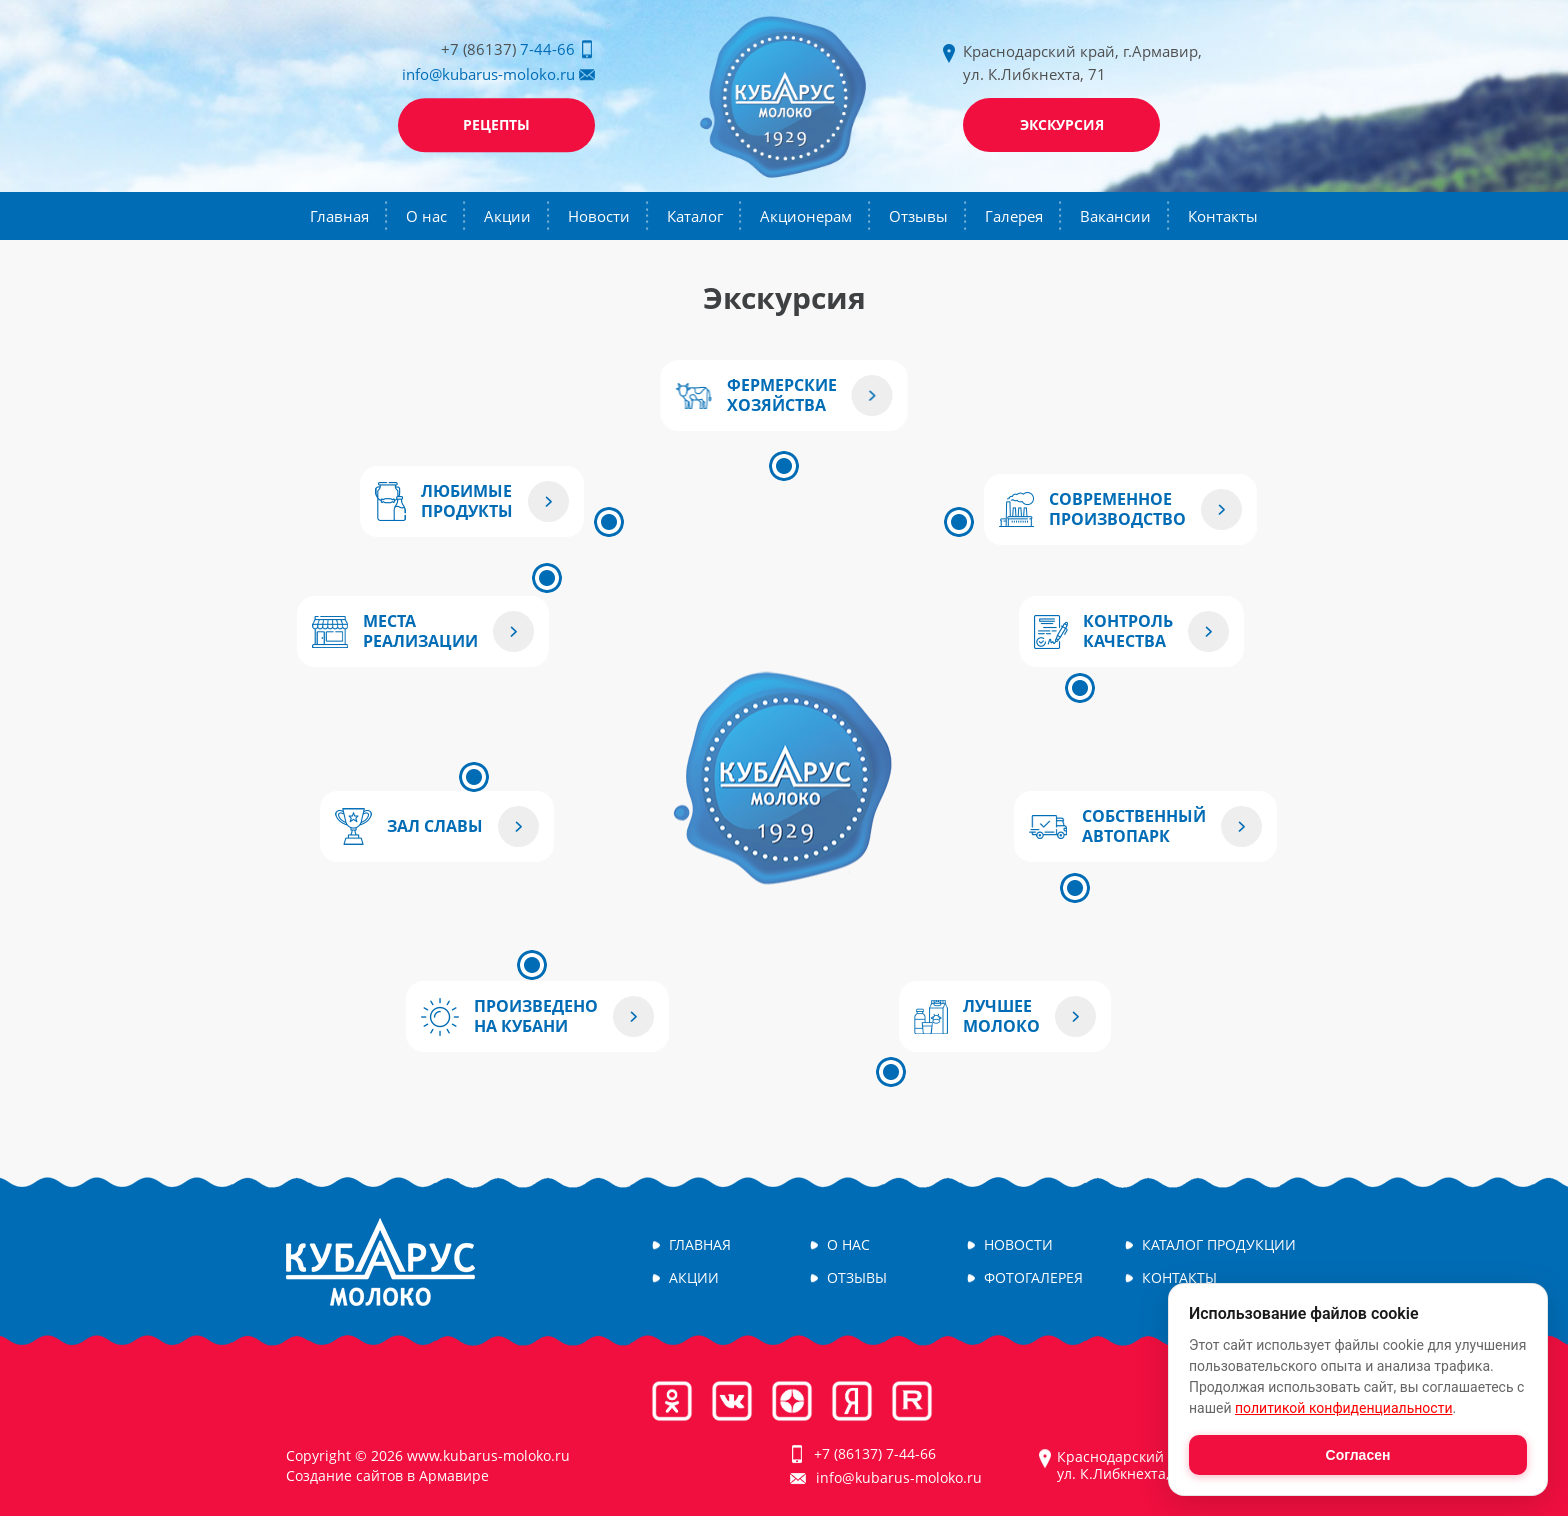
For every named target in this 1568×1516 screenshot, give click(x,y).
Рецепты (496, 124)
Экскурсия (1062, 124)
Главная (339, 216)
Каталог (695, 216)
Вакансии (1115, 216)
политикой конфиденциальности (1343, 1408)
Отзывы (918, 216)
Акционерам (806, 216)
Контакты (1223, 216)
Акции (507, 216)
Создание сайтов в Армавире (387, 1475)
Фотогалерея (1033, 1278)
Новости (599, 216)
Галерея (1014, 216)
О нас (426, 216)
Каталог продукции (1219, 1245)
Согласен (1358, 1455)
